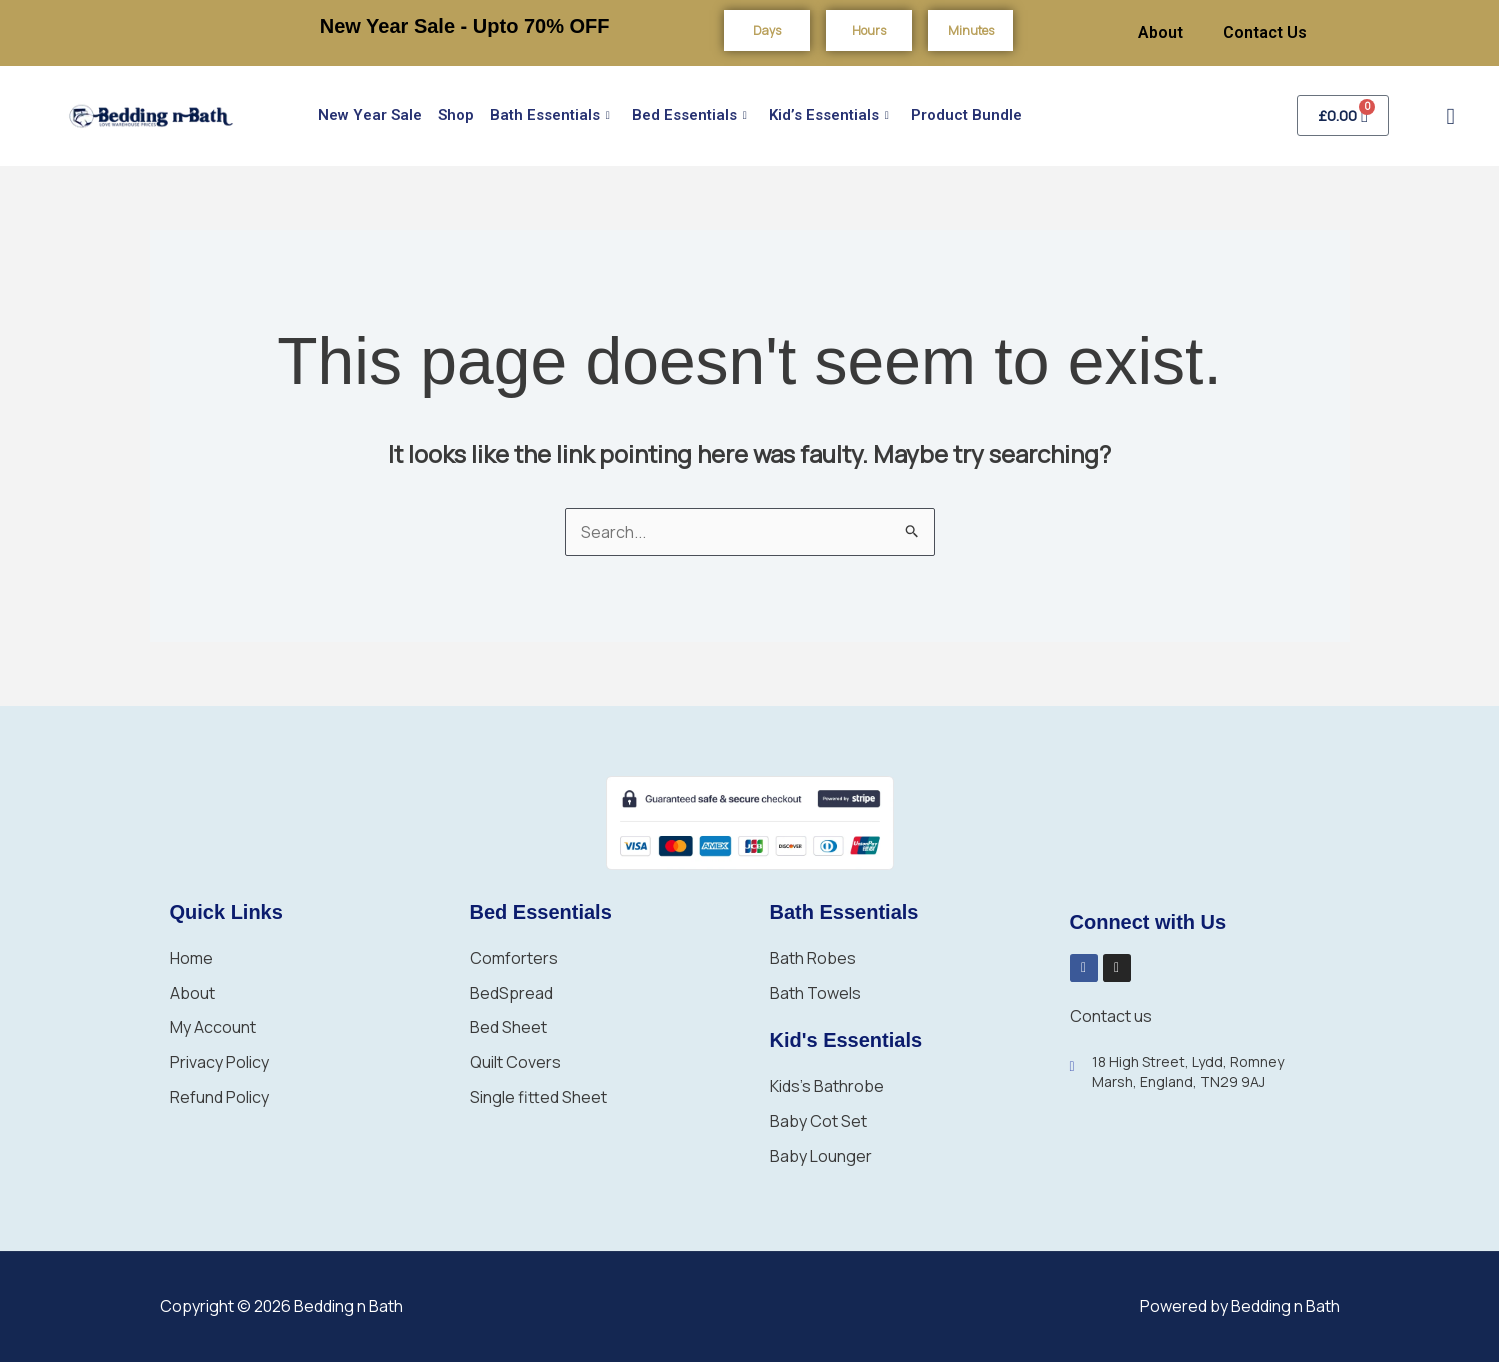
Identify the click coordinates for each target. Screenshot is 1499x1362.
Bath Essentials (550, 116)
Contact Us (1265, 32)
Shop (456, 115)
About (1160, 32)
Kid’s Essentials (829, 116)
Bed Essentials (689, 116)
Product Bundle (966, 115)
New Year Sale (370, 115)
